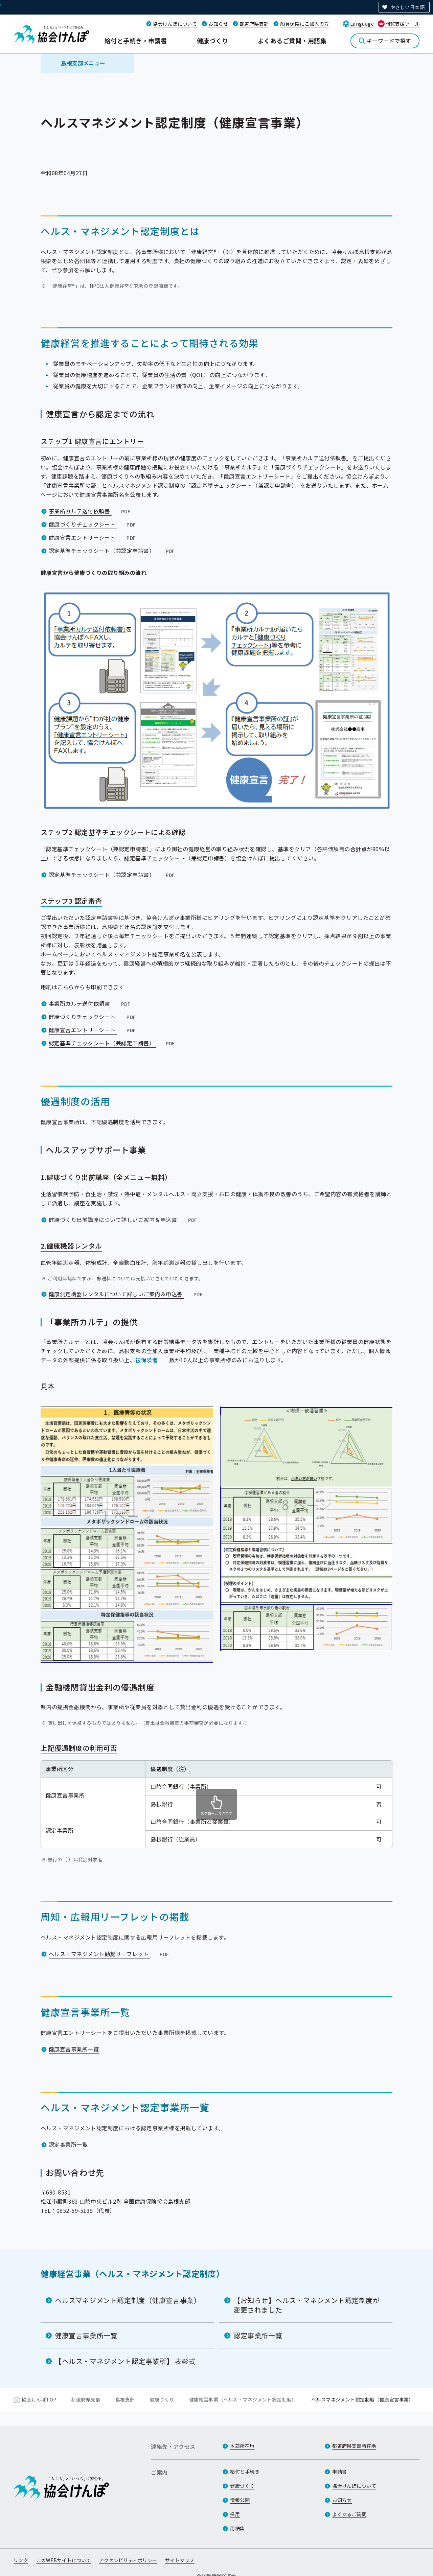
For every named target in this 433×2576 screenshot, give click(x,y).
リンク (21, 2560)
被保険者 (146, 1360)
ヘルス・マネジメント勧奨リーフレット (109, 1954)
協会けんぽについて (175, 23)
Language (362, 23)
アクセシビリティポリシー (128, 2560)
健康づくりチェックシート (93, 524)
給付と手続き (244, 2471)
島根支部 (125, 2399)
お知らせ (218, 23)
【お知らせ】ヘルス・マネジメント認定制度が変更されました (306, 2305)
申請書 (339, 2471)
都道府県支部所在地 (354, 2445)
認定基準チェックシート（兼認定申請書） (112, 551)
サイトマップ (180, 2560)
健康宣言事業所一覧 (74, 2049)
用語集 (237, 2528)
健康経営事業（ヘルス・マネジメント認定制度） (133, 2273)
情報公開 (240, 2500)
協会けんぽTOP (39, 2399)
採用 (235, 2514)
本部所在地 (242, 2445)
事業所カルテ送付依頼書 (90, 511)
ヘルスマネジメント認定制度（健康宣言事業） (128, 2300)
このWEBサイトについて (63, 2560)
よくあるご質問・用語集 (292, 40)
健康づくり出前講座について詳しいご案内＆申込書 (124, 1219)
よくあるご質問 (349, 2514)
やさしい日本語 (407, 7)
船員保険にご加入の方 (304, 23)
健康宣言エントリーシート (93, 537)
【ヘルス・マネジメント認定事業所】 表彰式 (125, 2361)
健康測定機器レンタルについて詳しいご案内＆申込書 (126, 1294)
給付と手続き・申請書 (136, 40)
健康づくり (212, 40)
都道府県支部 (254, 23)
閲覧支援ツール (402, 23)
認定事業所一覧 (68, 2144)
